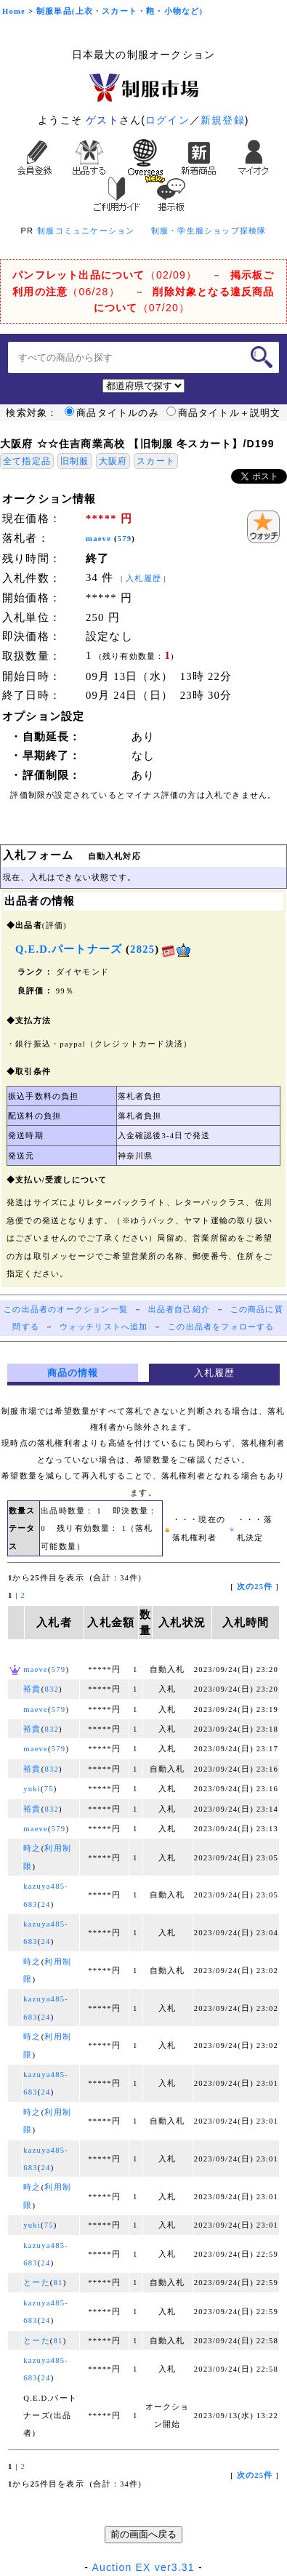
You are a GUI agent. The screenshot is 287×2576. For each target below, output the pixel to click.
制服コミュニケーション (85, 230)
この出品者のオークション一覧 (66, 1309)
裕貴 (32, 1689)
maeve (98, 539)
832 (51, 1689)
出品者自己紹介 (179, 1309)
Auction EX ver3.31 (143, 2567)
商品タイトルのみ (112, 413)
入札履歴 (143, 579)
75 (49, 1789)
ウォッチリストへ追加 (104, 1327)
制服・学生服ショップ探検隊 (209, 230)
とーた (36, 2283)
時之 (32, 1848)
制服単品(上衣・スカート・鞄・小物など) (119, 11)
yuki (32, 1789)
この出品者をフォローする (221, 1327)
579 (125, 539)
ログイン (167, 120)
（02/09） (104, 275)
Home (13, 11)
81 (58, 2283)
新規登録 (223, 120)
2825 (142, 949)
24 (46, 1904)
